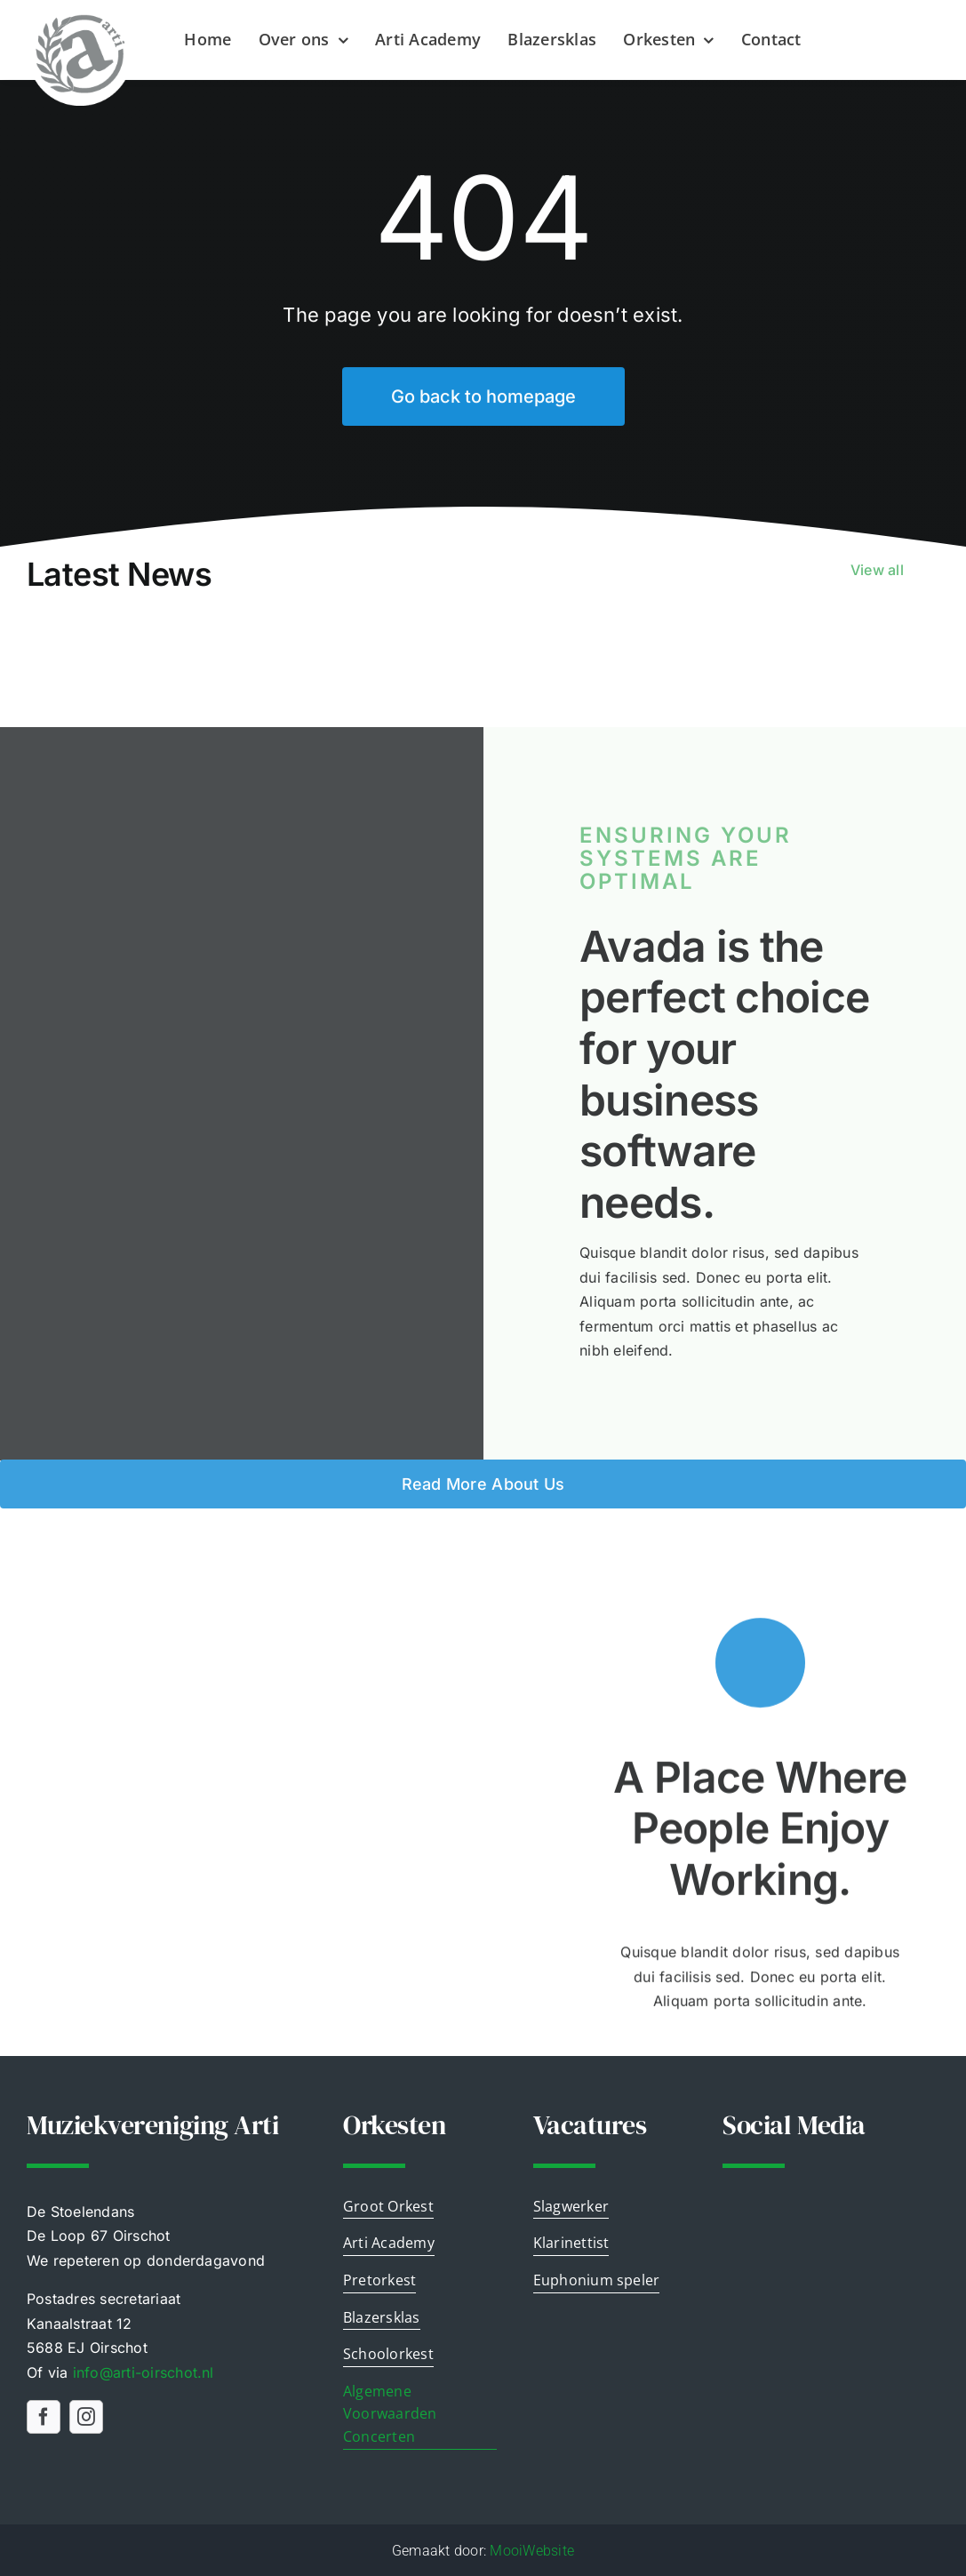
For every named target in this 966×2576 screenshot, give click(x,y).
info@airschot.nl (143, 2371)
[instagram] (86, 2416)
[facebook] (43, 2416)
